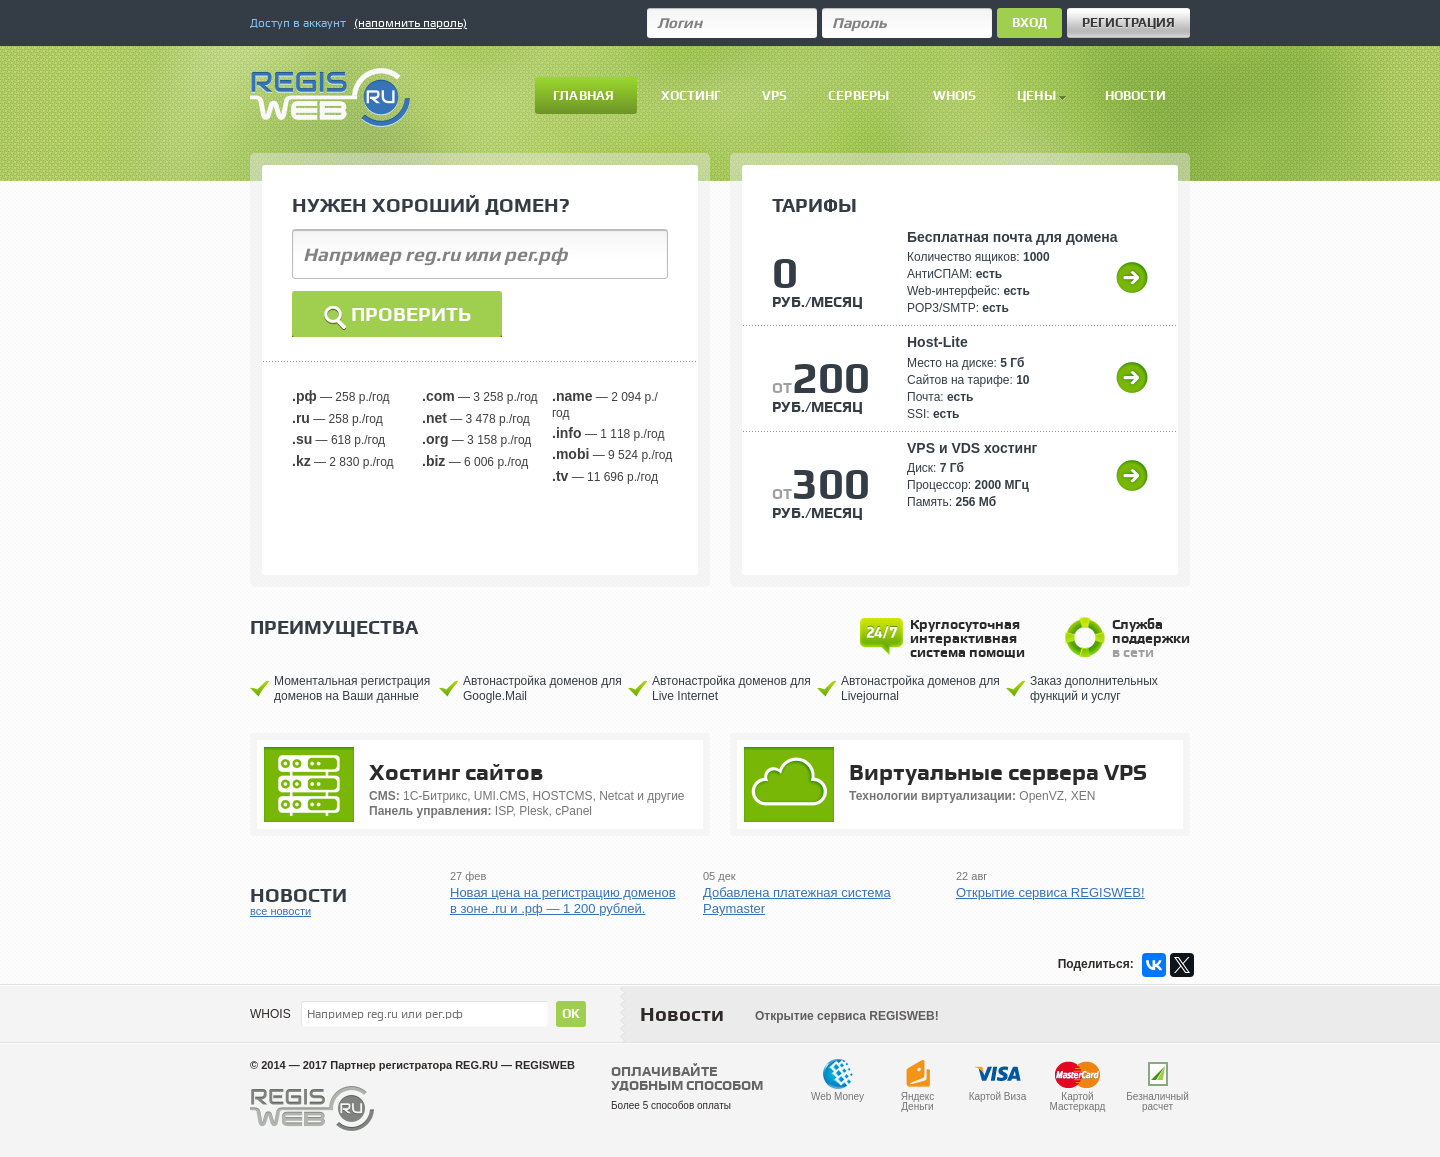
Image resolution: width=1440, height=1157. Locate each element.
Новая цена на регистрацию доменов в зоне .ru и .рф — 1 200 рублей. (563, 900)
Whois (955, 95)
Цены (1041, 95)
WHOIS (270, 1014)
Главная (583, 95)
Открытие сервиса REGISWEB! (1050, 892)
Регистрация (1128, 22)
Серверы (858, 95)
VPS (774, 95)
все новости (280, 911)
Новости (1136, 95)
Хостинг (691, 95)
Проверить (397, 317)
